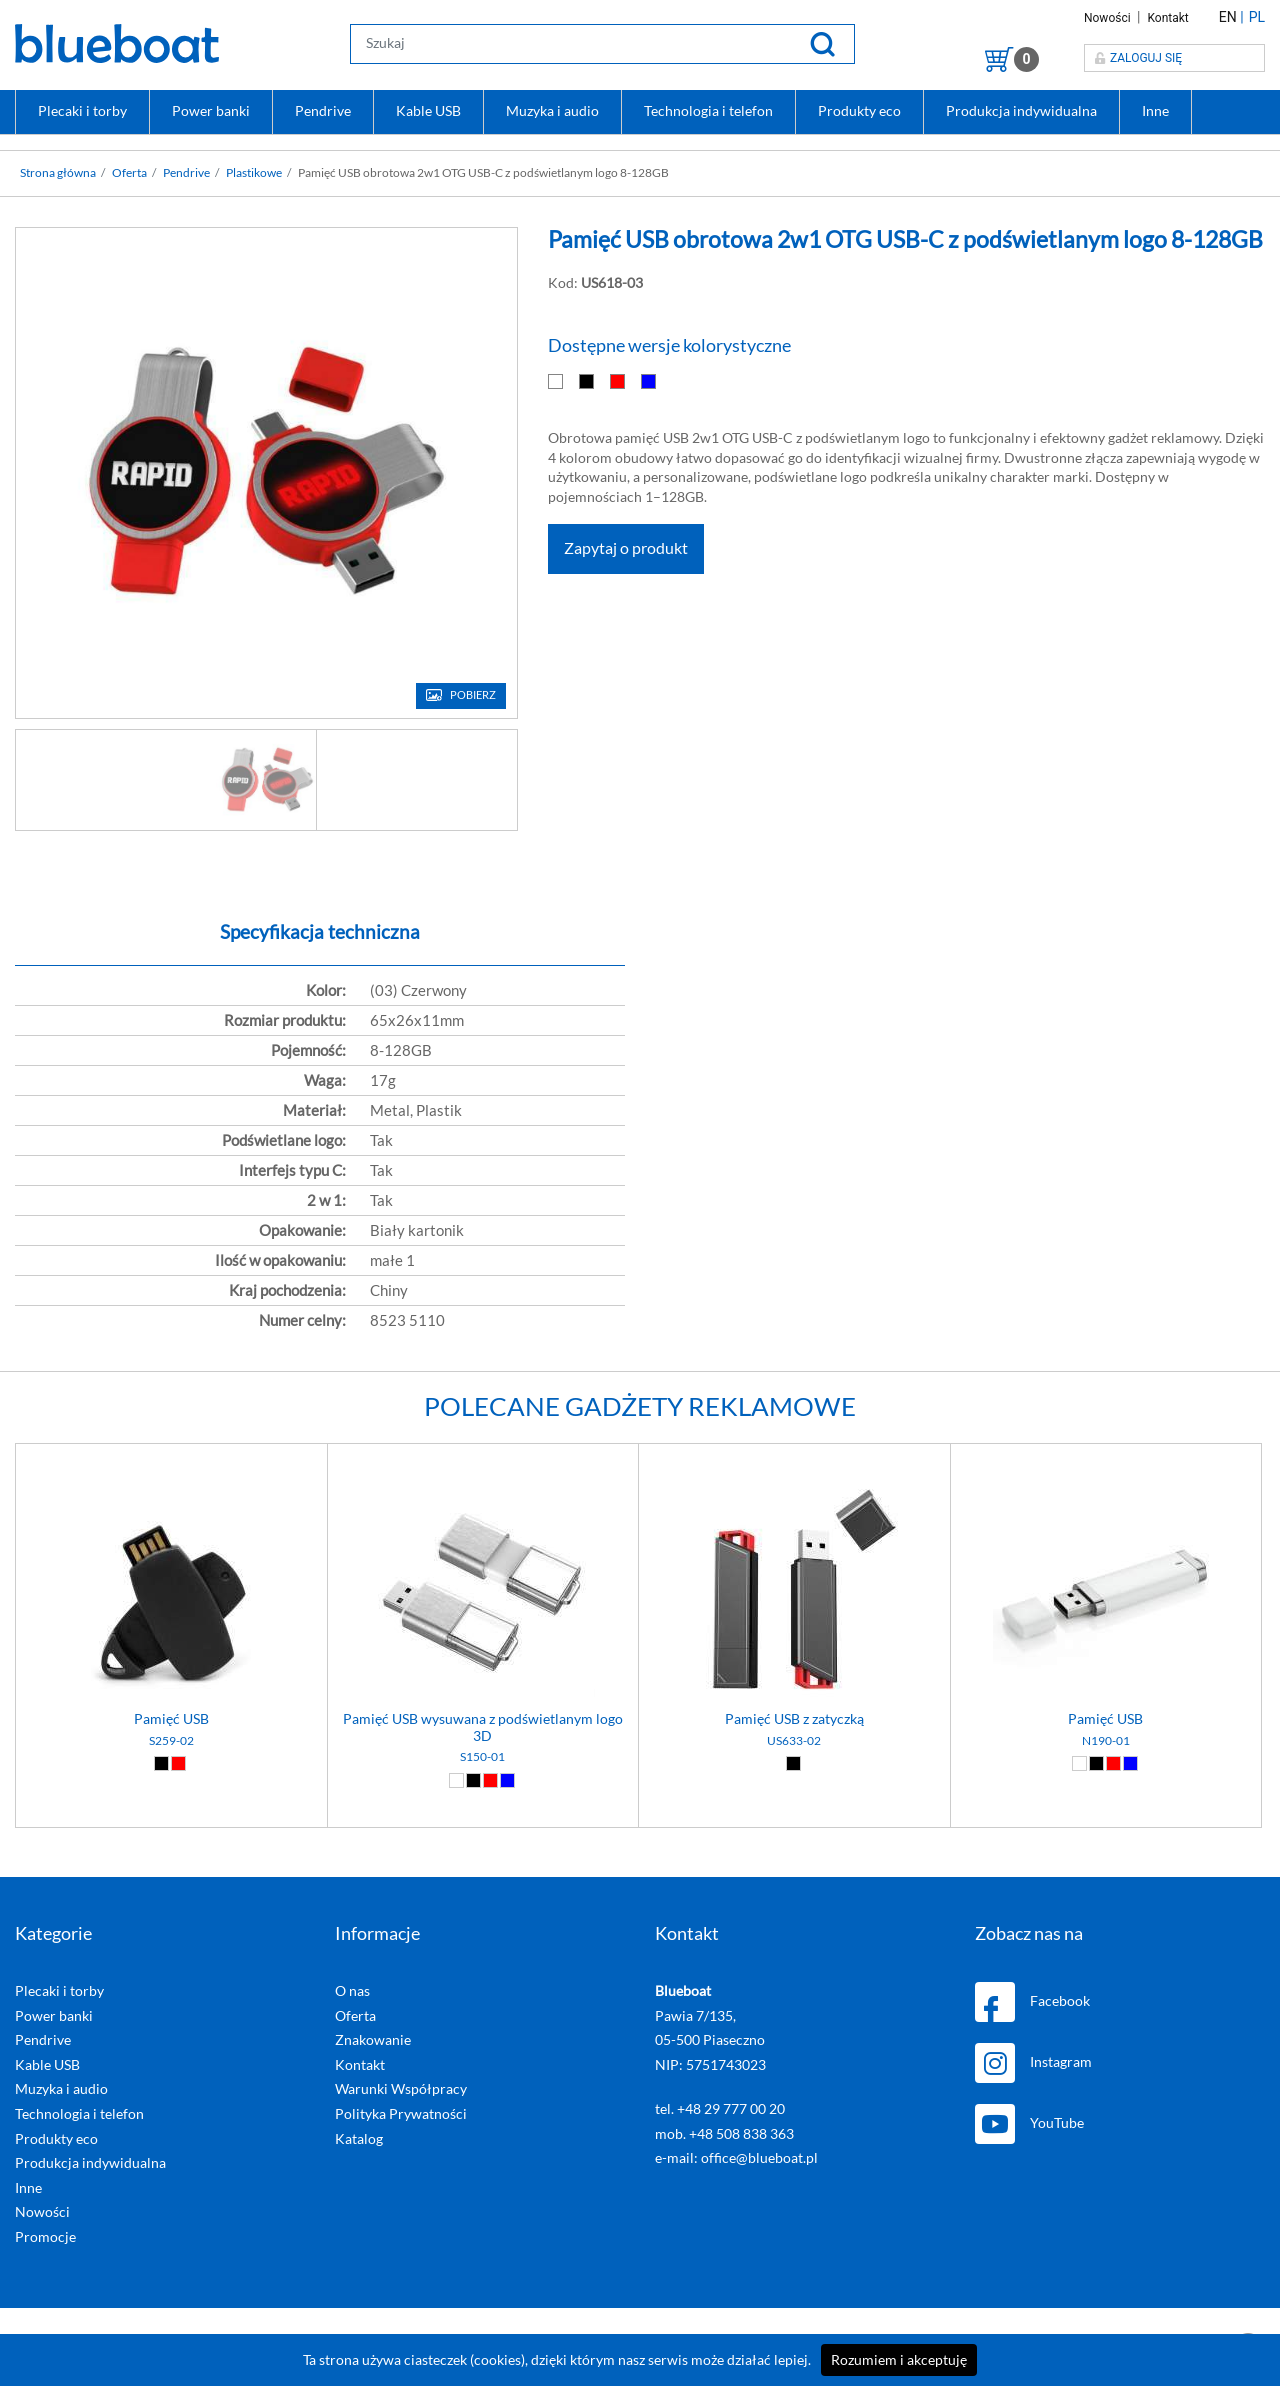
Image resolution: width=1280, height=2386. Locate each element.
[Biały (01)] (456, 1780)
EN (1228, 17)
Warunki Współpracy (401, 2089)
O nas (352, 1991)
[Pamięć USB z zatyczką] (794, 1467)
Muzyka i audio (552, 111)
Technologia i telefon (708, 111)
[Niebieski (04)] (507, 1780)
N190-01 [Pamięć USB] (1106, 1741)
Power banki (211, 111)
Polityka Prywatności (401, 2114)
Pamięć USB (171, 1719)
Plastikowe (254, 173)
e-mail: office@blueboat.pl (736, 2158)
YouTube (1029, 2124)
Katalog (359, 2139)
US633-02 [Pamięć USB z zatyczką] (794, 1741)
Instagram (1033, 2063)
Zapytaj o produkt (626, 549)
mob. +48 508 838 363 (724, 2134)
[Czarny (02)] (161, 1763)
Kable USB (428, 111)
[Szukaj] (822, 43)
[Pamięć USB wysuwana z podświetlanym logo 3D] (483, 1467)
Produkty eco (859, 111)
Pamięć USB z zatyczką (794, 1719)
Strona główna (58, 173)
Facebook (1032, 2002)
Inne (1155, 111)
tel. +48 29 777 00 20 (720, 2109)
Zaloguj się (1138, 58)
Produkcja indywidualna (1021, 111)
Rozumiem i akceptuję (899, 2360)
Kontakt (1167, 18)
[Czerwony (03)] (178, 1763)
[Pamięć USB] (171, 1467)
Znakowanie (373, 2040)
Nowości (1109, 18)
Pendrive (323, 111)
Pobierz (473, 695)
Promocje (45, 2237)
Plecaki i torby (82, 111)
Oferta (129, 173)
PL (1257, 17)
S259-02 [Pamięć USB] (171, 1741)
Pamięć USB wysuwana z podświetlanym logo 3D (483, 1727)
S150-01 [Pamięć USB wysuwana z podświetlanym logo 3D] (482, 1757)
